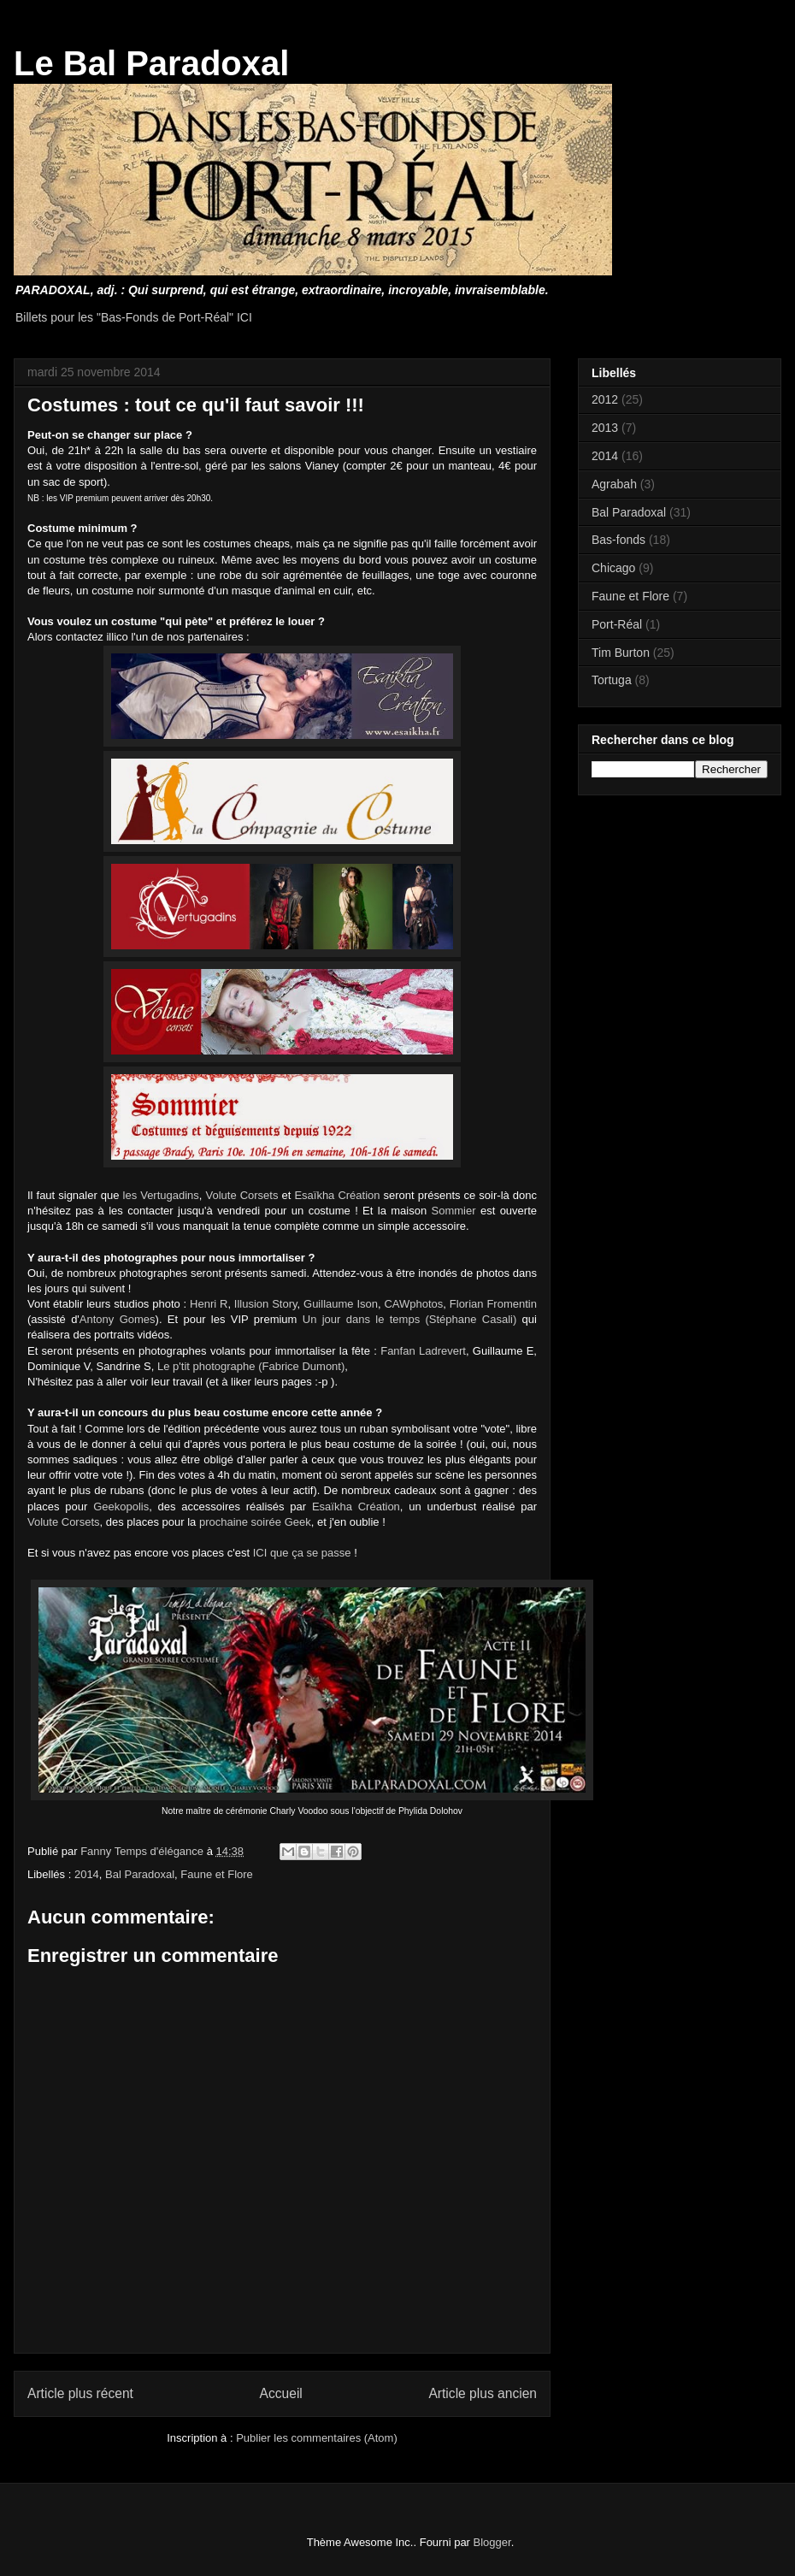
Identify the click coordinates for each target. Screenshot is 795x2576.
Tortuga (612, 680)
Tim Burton (621, 652)
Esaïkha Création (337, 1195)
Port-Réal (617, 624)
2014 (86, 1874)
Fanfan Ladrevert (423, 1350)
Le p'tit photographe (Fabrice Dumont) (250, 1366)
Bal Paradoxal (139, 1874)
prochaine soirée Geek (255, 1521)
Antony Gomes (118, 1319)
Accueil (281, 2393)
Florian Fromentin (493, 1303)
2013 (605, 427)
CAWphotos (413, 1303)
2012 (605, 399)
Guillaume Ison (340, 1303)
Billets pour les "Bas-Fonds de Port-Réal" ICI (133, 317)
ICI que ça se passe (302, 1552)
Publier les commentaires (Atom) (317, 2437)
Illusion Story (265, 1303)
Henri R (208, 1303)
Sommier (454, 1210)
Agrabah (614, 484)
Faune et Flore (216, 1874)
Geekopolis (121, 1506)
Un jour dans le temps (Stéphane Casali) (410, 1319)
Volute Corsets (242, 1195)
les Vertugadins (161, 1195)
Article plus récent (80, 2393)
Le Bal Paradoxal (151, 63)
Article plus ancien (482, 2393)
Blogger (492, 2542)
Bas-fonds (618, 540)
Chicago (613, 568)
